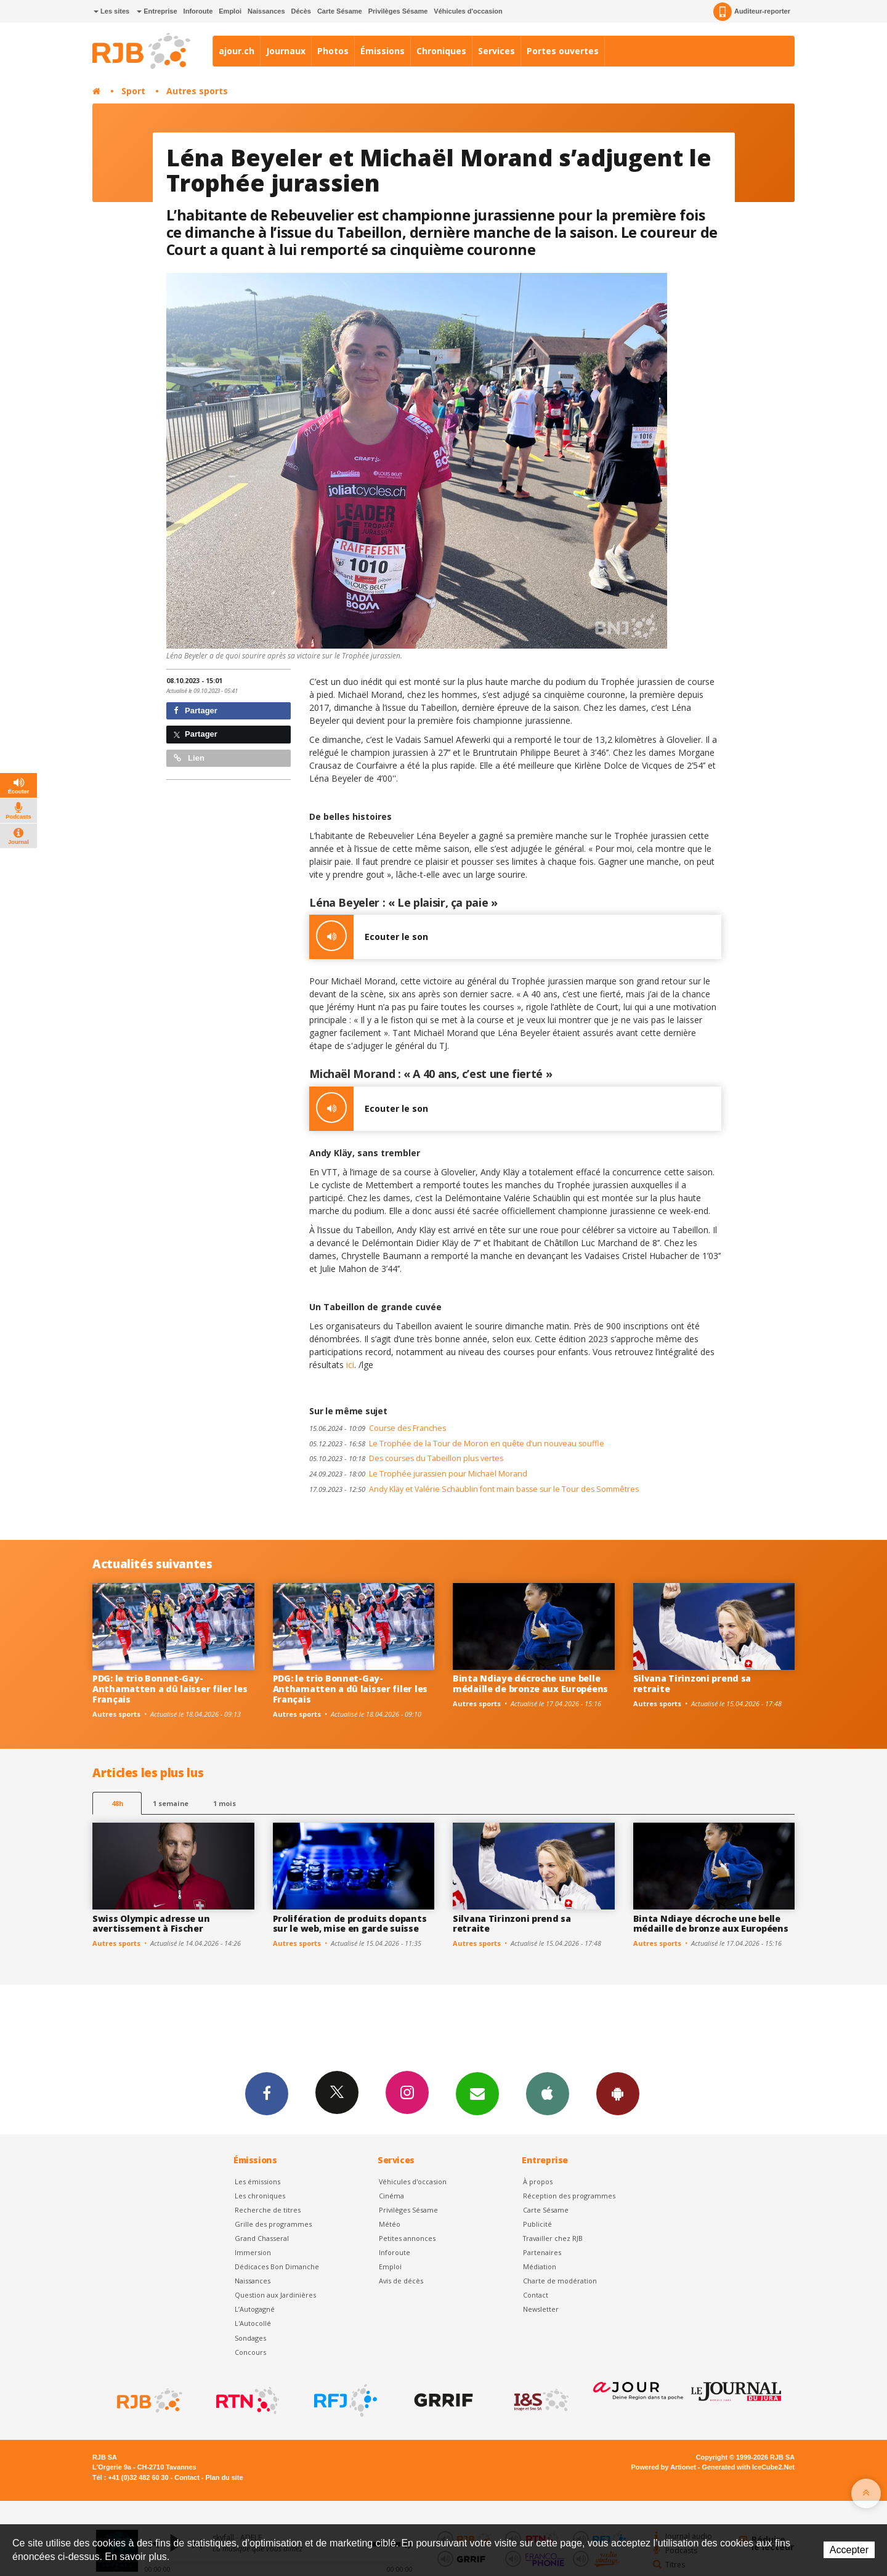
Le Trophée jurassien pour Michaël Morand (418, 1473)
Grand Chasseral (262, 2238)
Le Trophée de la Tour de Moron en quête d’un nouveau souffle (456, 1443)
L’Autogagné (255, 2309)
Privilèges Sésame (398, 11)
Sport (133, 91)
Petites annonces (407, 2238)
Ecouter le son (368, 937)
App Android (617, 2093)
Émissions (382, 51)
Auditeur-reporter (751, 11)
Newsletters (477, 2093)
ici (350, 1365)
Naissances (266, 11)
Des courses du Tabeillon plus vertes (406, 1458)
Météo (389, 2224)
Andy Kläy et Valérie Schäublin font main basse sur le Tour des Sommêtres (474, 1489)
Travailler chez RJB (553, 2238)
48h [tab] (117, 1803)
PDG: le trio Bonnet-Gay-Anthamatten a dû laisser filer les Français (169, 1688)
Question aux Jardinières (275, 2295)
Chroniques (441, 51)
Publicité (537, 2224)
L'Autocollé (253, 2323)
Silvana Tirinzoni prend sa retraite (692, 1683)
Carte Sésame (339, 11)
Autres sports (197, 91)
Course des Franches (377, 1428)
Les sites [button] (111, 11)
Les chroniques (260, 2196)
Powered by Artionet (663, 2467)
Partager (195, 710)
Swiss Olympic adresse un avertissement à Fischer (150, 1924)
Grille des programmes (273, 2224)
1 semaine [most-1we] (170, 1803)
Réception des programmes (569, 2196)
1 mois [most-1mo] (224, 1803)
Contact (535, 2295)
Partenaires (542, 2252)
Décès (301, 11)
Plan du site (224, 2477)
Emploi (230, 11)
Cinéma (391, 2196)
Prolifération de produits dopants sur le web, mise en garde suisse (350, 1924)
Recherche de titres (268, 2210)
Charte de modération (560, 2281)
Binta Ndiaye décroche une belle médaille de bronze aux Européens (530, 1683)
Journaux (286, 51)
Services (496, 51)
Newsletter (541, 2309)
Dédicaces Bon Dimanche (277, 2266)
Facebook (266, 2093)
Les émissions (257, 2181)
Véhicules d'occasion (468, 11)
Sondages (250, 2338)
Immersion (253, 2252)
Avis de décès (401, 2281)
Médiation (539, 2266)
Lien (189, 758)
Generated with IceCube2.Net (748, 2467)
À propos (538, 2181)
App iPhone (547, 2093)
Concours (250, 2352)
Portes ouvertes (563, 51)
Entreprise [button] (157, 11)
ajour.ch (236, 51)
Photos (333, 51)
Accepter (849, 2550)
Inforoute (198, 11)
